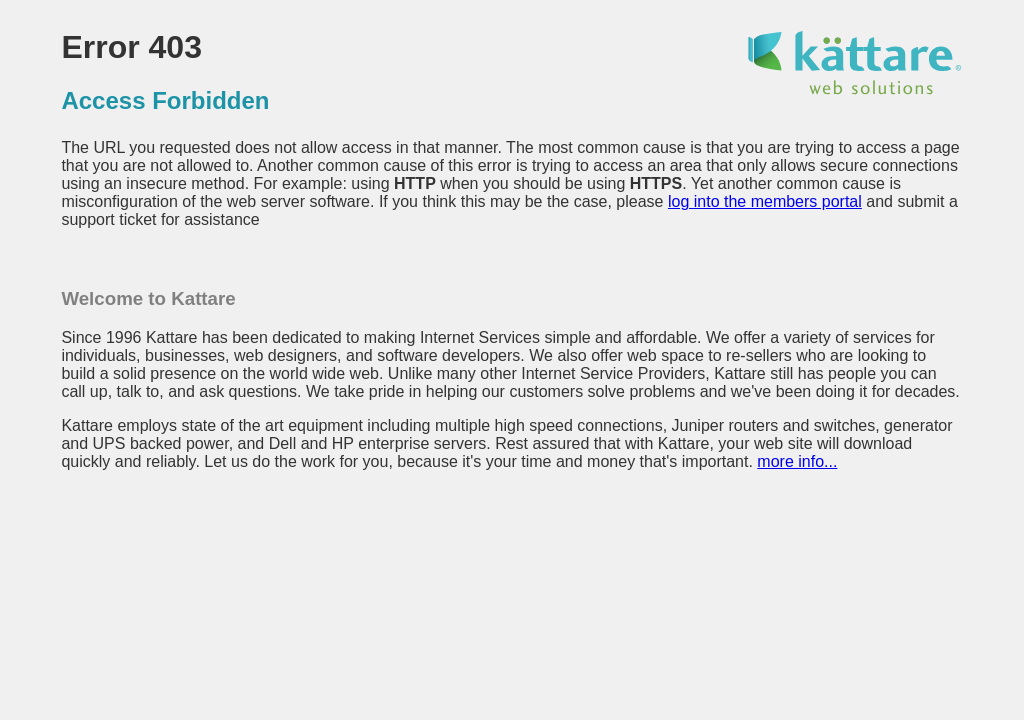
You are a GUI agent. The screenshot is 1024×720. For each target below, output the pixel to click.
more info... (797, 461)
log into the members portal (765, 201)
